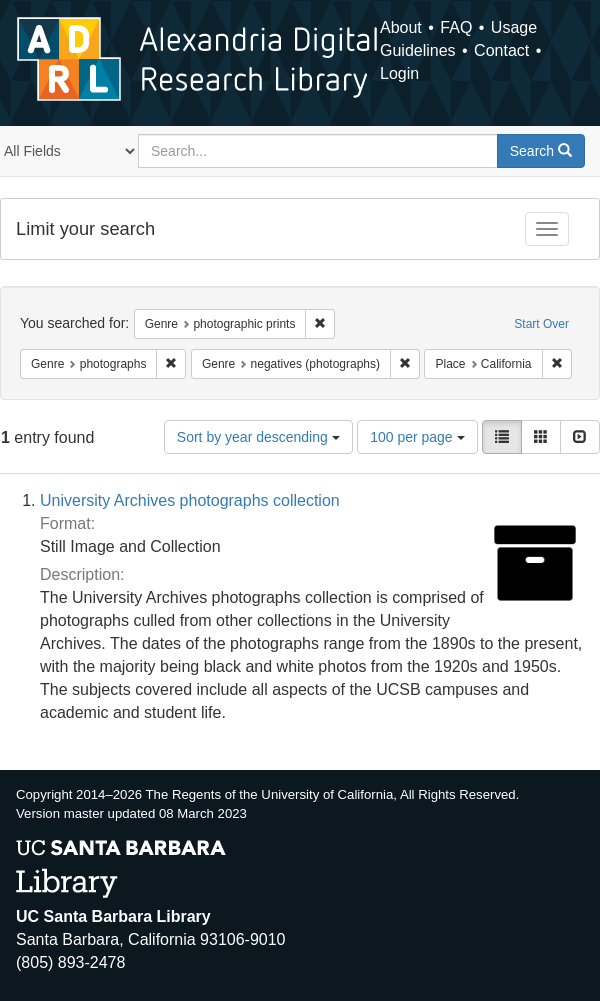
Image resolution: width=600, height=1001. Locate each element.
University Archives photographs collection (190, 500)
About (401, 27)
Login (399, 73)
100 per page (417, 437)
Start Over (541, 324)
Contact (501, 50)
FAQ (456, 27)
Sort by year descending (258, 437)
